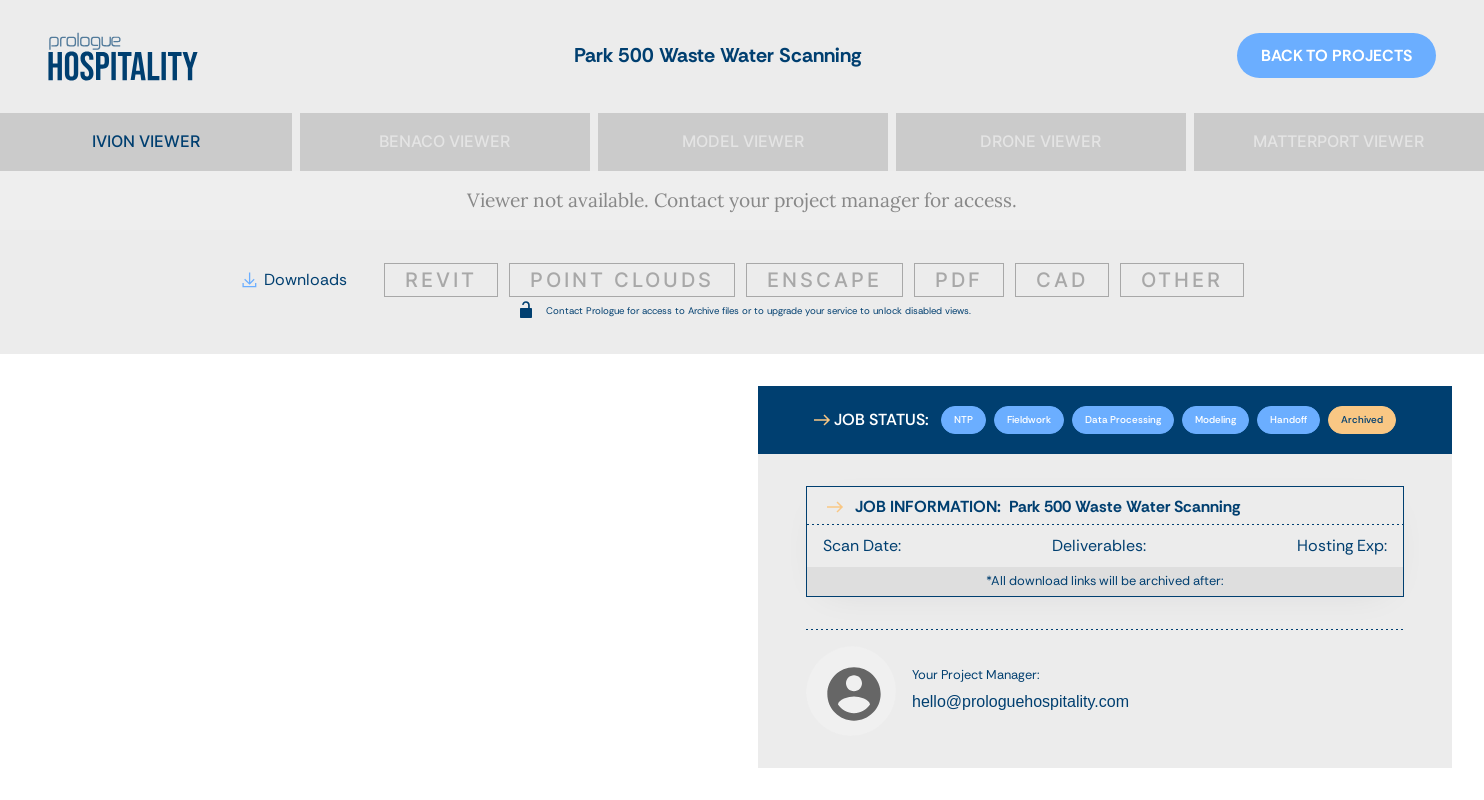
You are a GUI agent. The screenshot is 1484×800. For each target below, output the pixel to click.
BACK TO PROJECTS (1336, 55)
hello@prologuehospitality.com (1020, 701)
